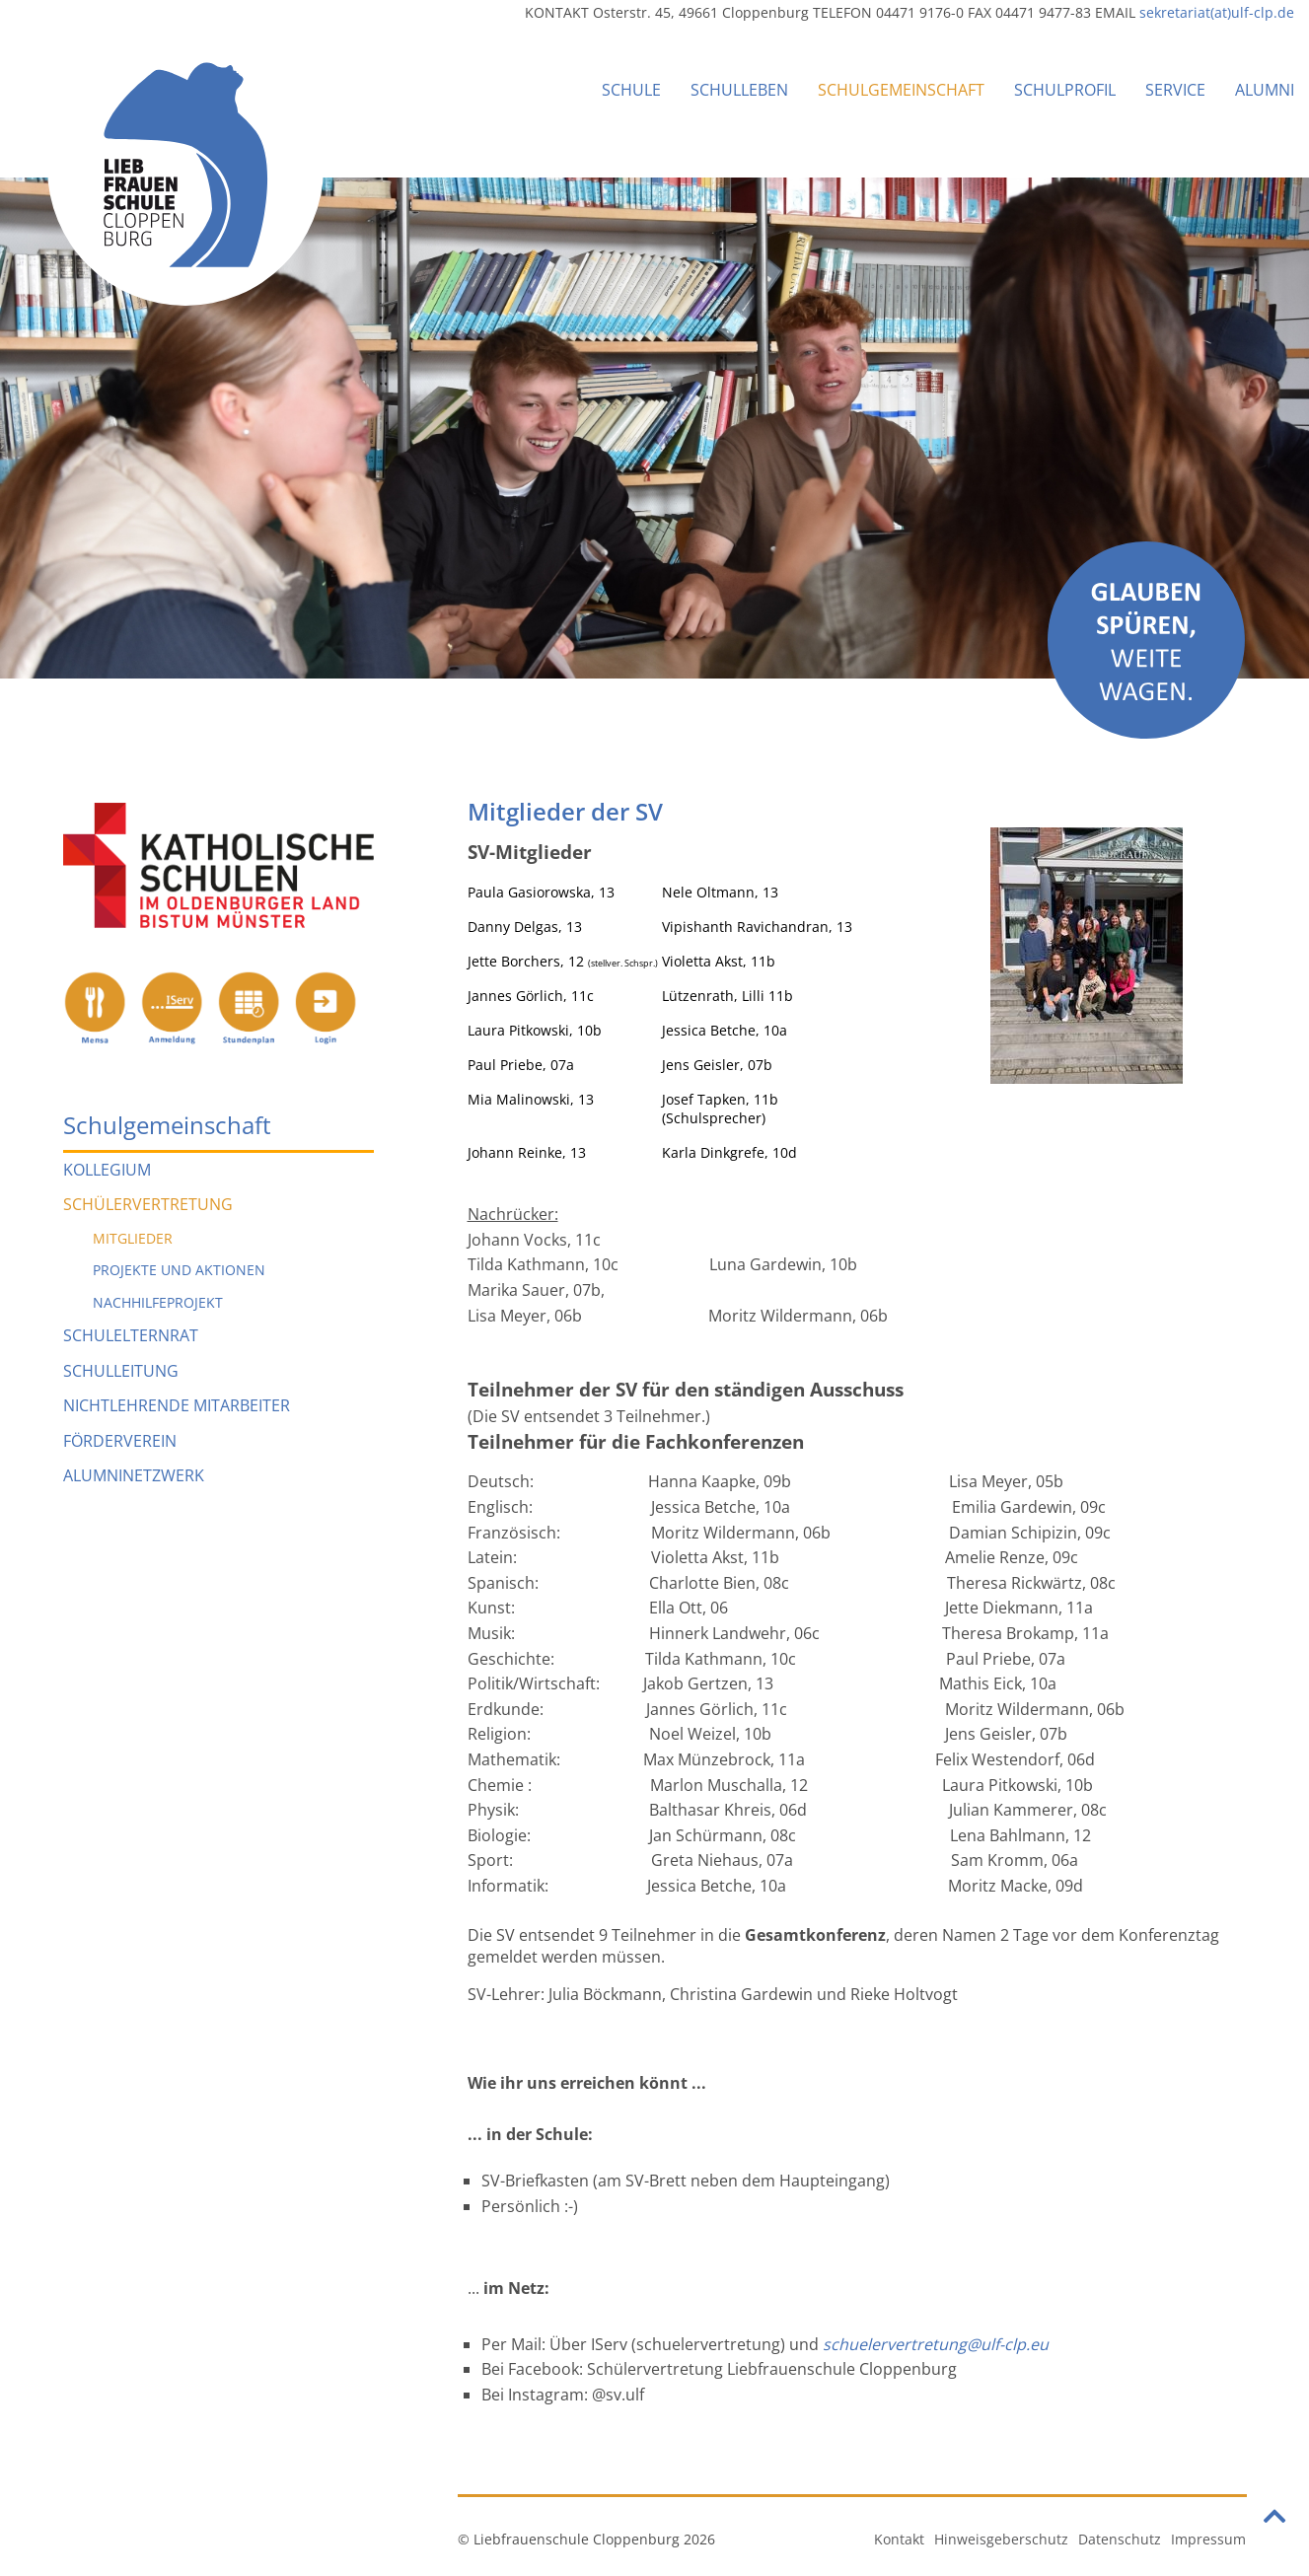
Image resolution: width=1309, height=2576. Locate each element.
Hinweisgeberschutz (1001, 2539)
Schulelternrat (130, 1335)
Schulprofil (1065, 90)
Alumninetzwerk (133, 1475)
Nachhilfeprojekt (158, 1302)
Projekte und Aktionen (179, 1269)
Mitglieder (133, 1238)
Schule (631, 90)
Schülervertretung (148, 1204)
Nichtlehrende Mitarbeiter (176, 1405)
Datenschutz (1119, 2539)
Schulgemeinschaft (901, 90)
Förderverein (120, 1441)
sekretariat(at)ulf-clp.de (1216, 12)
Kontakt (899, 2539)
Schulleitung (121, 1371)
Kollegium (107, 1170)
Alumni (1264, 90)
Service (1175, 90)
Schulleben (739, 90)
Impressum (1208, 2539)
